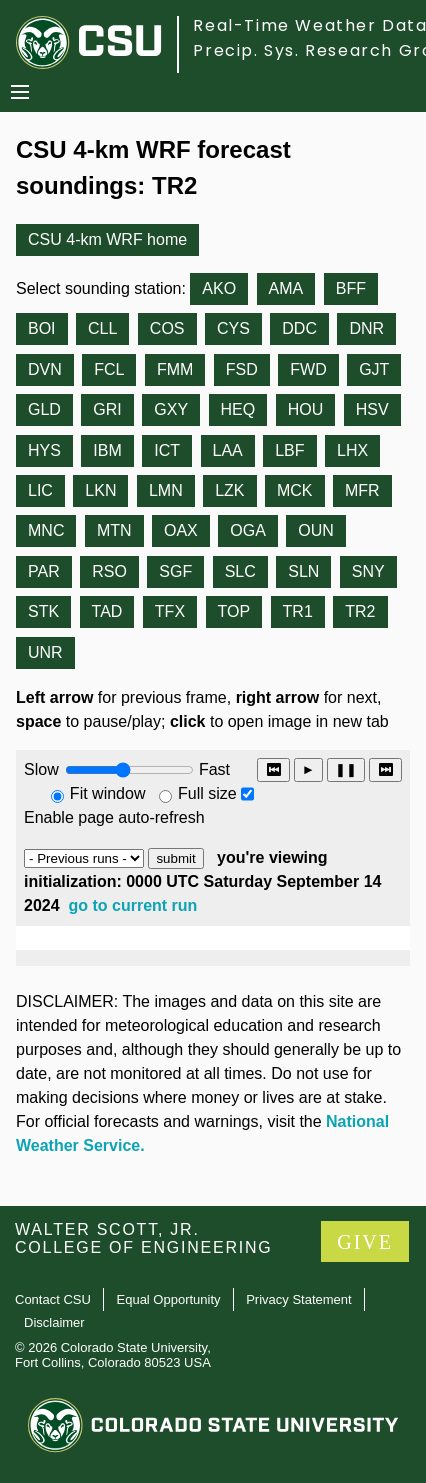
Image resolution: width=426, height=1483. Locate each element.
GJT (374, 369)
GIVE (365, 1242)
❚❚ (346, 769)
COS (167, 328)
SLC (240, 571)
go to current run (133, 905)
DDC (299, 328)
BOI (42, 328)
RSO (109, 571)
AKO (219, 288)
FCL (109, 369)
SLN (303, 571)
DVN (45, 369)
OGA (248, 530)
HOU (306, 409)
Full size (207, 793)
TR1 (298, 611)
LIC (40, 490)
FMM (175, 369)
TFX (170, 611)
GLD (44, 409)
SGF (175, 571)
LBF (289, 450)
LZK (229, 490)
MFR (362, 490)
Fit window (108, 793)
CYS (233, 328)
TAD (107, 611)
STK (43, 611)
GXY (171, 409)
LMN (166, 490)
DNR (366, 328)
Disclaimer (54, 1322)
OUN (316, 530)
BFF (351, 288)
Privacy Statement (299, 1299)
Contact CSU (53, 1299)
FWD (308, 369)
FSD (242, 369)
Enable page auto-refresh (114, 817)
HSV (372, 409)
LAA (228, 450)
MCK (295, 490)
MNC (46, 530)
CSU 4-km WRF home (107, 239)
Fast (213, 769)
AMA (286, 288)
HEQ (238, 409)
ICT (167, 450)
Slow (41, 769)
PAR (44, 571)
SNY (368, 571)
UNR (45, 652)
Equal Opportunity (169, 1299)
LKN (100, 490)
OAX (181, 530)
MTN (114, 530)
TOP (234, 611)
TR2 (360, 611)
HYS (44, 450)
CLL (102, 328)
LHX (352, 450)
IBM (107, 450)
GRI (107, 409)
